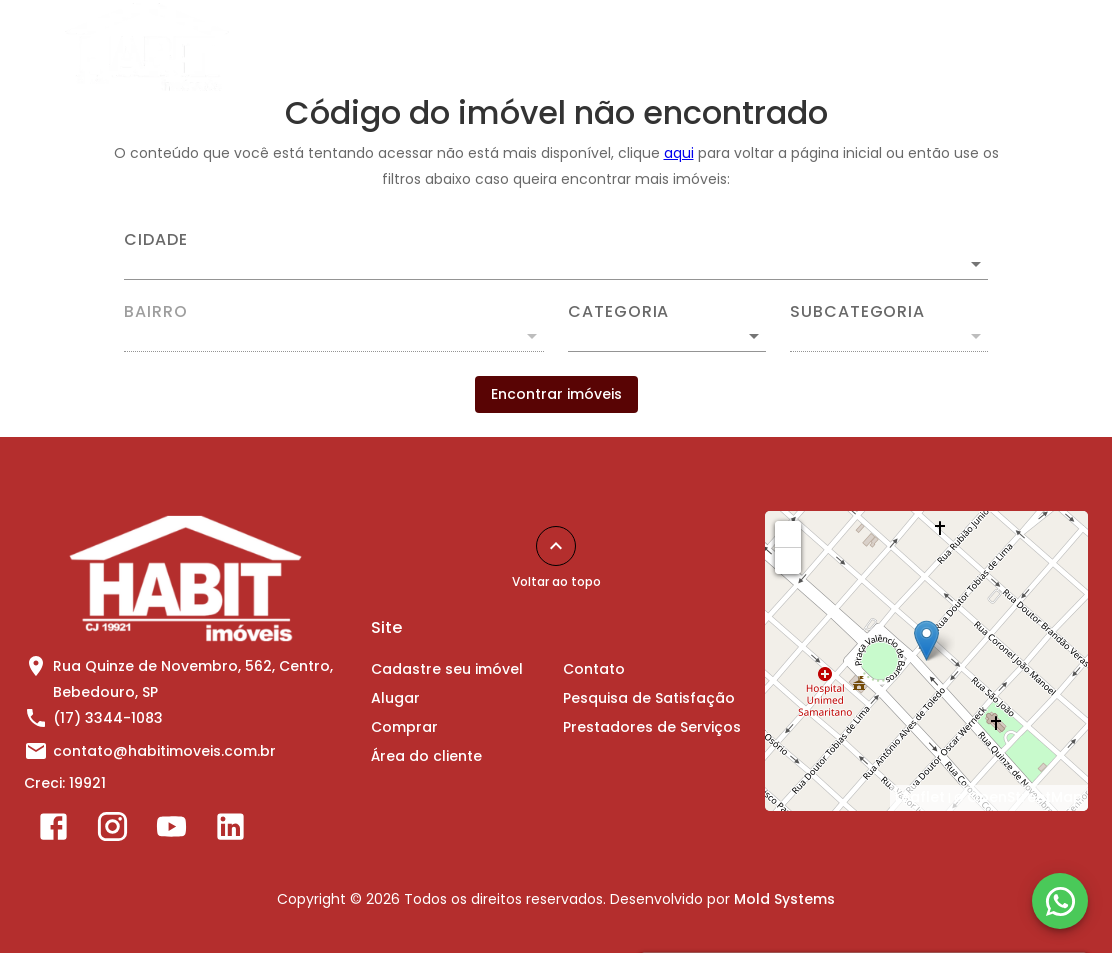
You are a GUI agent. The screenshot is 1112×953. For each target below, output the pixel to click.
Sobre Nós (958, 47)
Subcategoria (857, 312)
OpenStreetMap (1025, 797)
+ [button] (788, 533)
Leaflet (920, 797)
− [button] (789, 560)
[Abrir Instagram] (112, 831)
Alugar (496, 47)
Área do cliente (723, 47)
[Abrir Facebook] (53, 831)
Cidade (156, 240)
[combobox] (556, 256)
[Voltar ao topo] (556, 546)
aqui (679, 153)
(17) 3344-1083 (108, 718)
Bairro (156, 312)
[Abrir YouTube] (171, 831)
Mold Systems (784, 899)
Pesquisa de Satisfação (649, 698)
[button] (667, 336)
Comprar (594, 47)
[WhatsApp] (1060, 901)
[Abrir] (976, 264)
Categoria (618, 312)
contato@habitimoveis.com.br (164, 751)
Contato (850, 47)
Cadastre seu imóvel (356, 47)
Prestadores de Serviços (652, 727)
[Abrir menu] (1048, 47)
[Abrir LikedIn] (230, 831)
